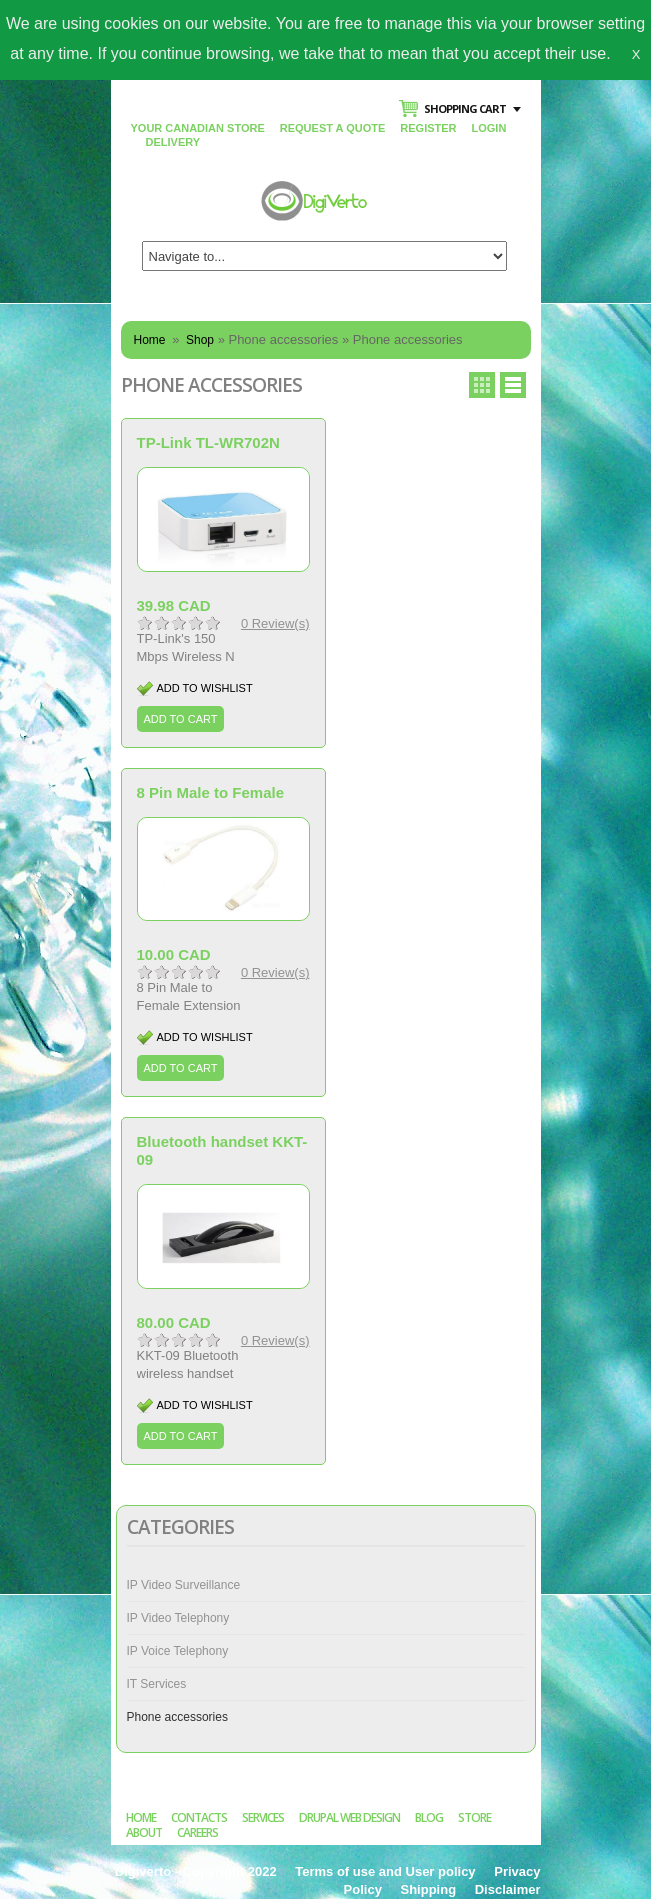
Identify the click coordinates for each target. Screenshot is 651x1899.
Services (263, 1817)
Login (489, 128)
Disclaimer (508, 1889)
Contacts (199, 1817)
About (144, 1832)
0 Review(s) (275, 623)
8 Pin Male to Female (211, 792)
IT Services (157, 1684)
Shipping (429, 1889)
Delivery (173, 142)
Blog (429, 1817)
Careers (197, 1832)
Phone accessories (177, 1717)
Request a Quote (333, 128)
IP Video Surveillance (184, 1585)
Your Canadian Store (198, 128)
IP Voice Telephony (178, 1651)
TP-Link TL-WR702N (208, 442)
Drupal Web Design (349, 1817)
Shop (200, 340)
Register (428, 128)
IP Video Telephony (178, 1618)
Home (150, 340)
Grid (482, 385)
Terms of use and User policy (385, 1871)
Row (513, 385)
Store (474, 1817)
